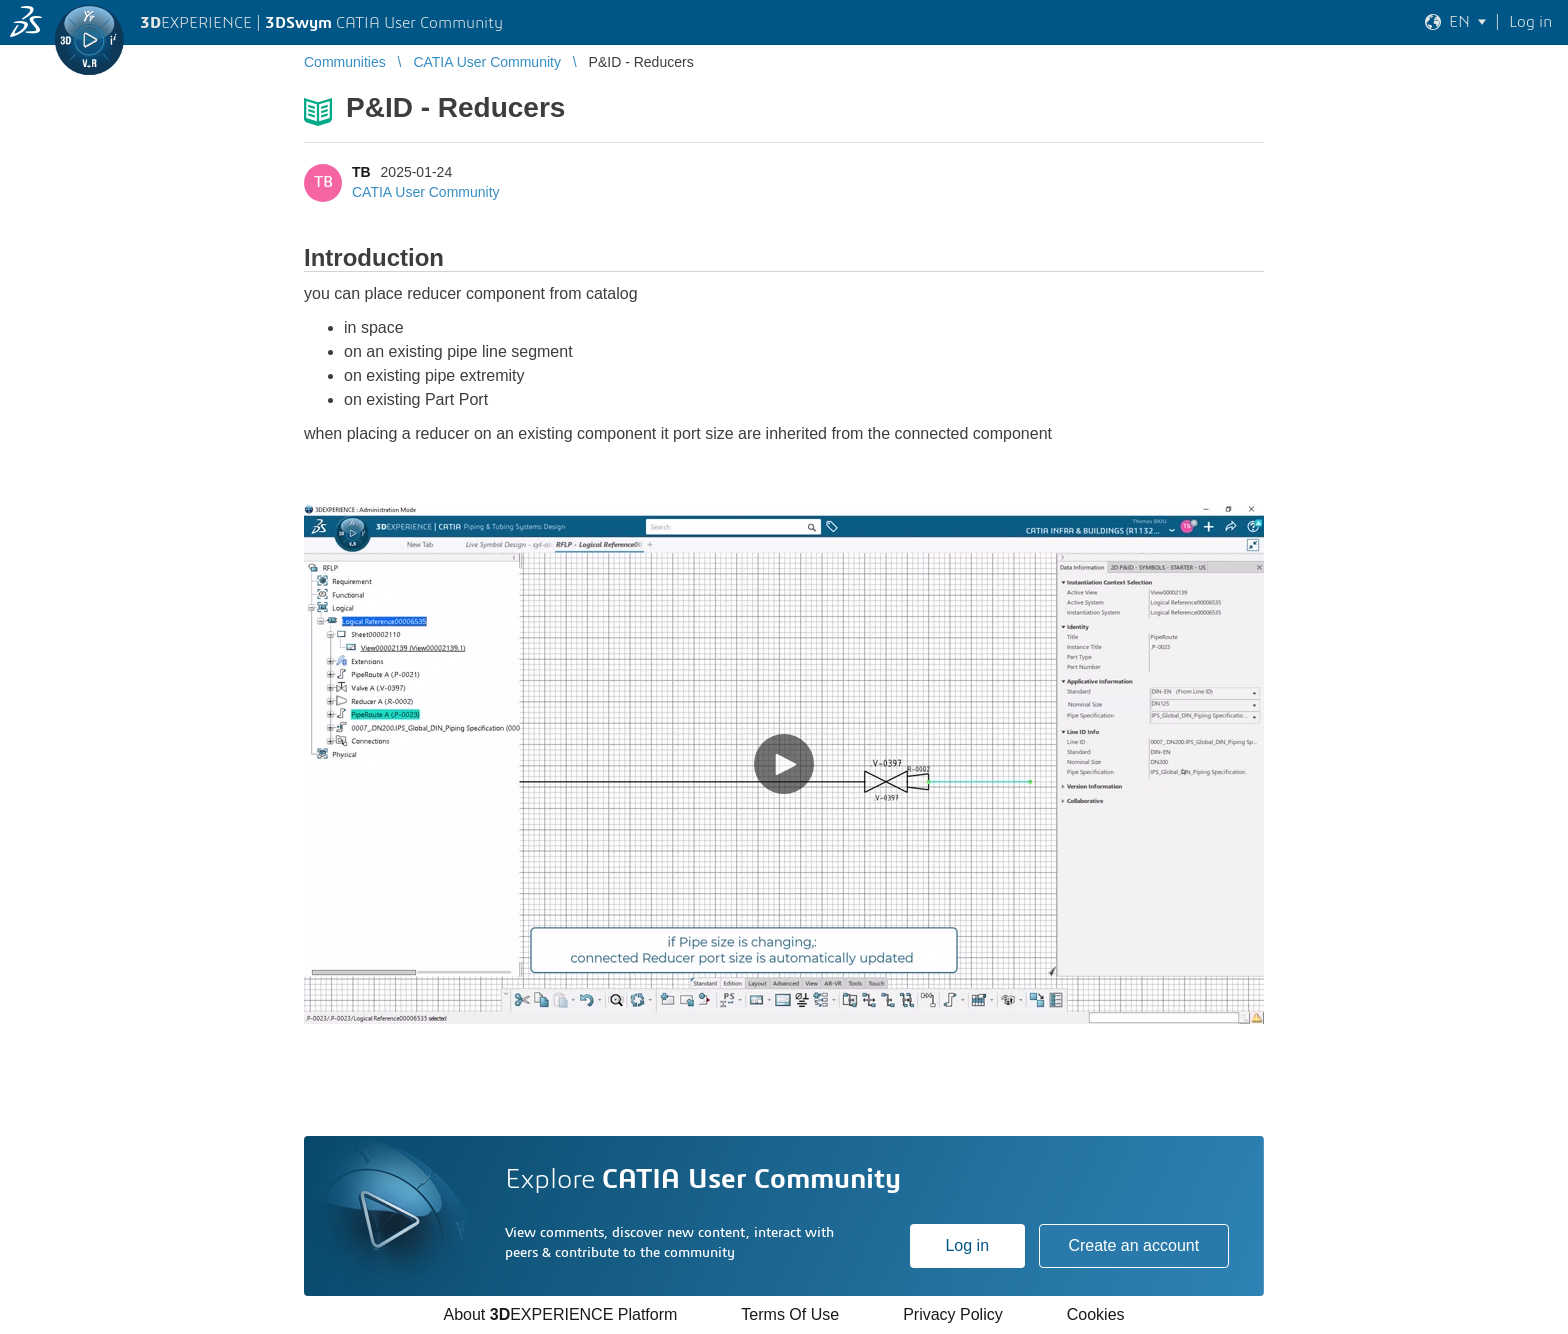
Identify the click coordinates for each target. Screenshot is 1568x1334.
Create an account (1133, 1245)
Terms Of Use (790, 1314)
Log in (967, 1245)
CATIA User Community (426, 192)
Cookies (1096, 1314)
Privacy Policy (953, 1314)
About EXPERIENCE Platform (560, 1314)
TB (361, 172)
